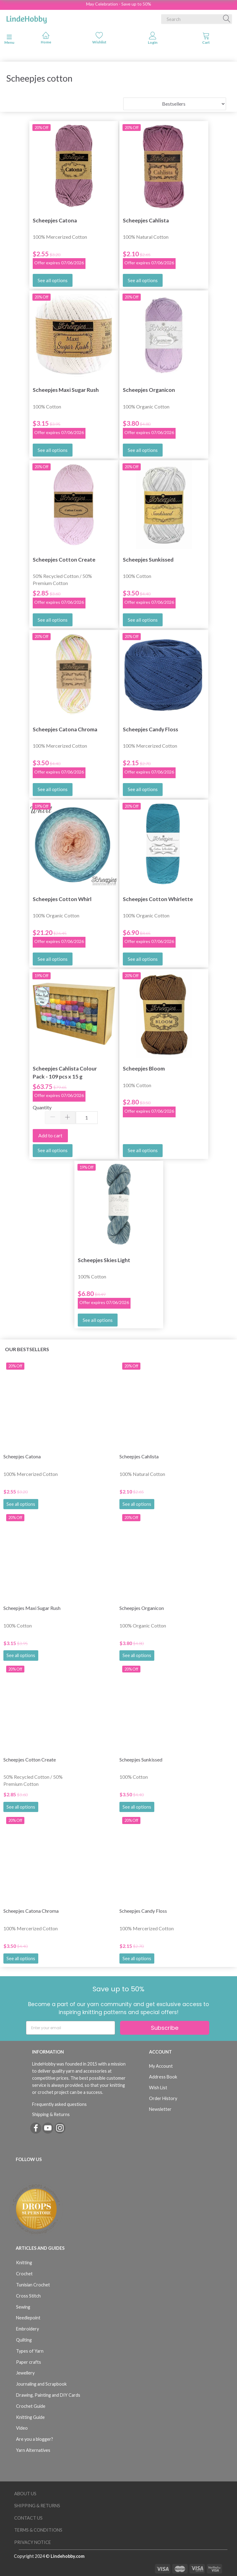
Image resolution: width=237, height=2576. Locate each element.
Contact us (28, 2518)
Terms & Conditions (38, 2530)
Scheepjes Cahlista (146, 220)
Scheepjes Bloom (144, 1068)
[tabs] (206, 39)
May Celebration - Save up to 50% (118, 3)
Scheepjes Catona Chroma (65, 729)
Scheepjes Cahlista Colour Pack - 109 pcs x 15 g (65, 1072)
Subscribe (164, 2028)
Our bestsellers (27, 1349)
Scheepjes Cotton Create (64, 559)
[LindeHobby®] (26, 18)
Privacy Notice (32, 2542)
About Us (25, 2493)
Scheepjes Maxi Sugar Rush (66, 390)
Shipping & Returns (51, 2114)
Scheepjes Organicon (149, 390)
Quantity (42, 1107)
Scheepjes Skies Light (104, 1260)
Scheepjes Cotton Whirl (62, 899)
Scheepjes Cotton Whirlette (158, 899)
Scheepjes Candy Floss (150, 729)
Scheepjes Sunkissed (148, 559)
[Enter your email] (70, 2028)
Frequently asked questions (59, 2104)
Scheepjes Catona (55, 220)
